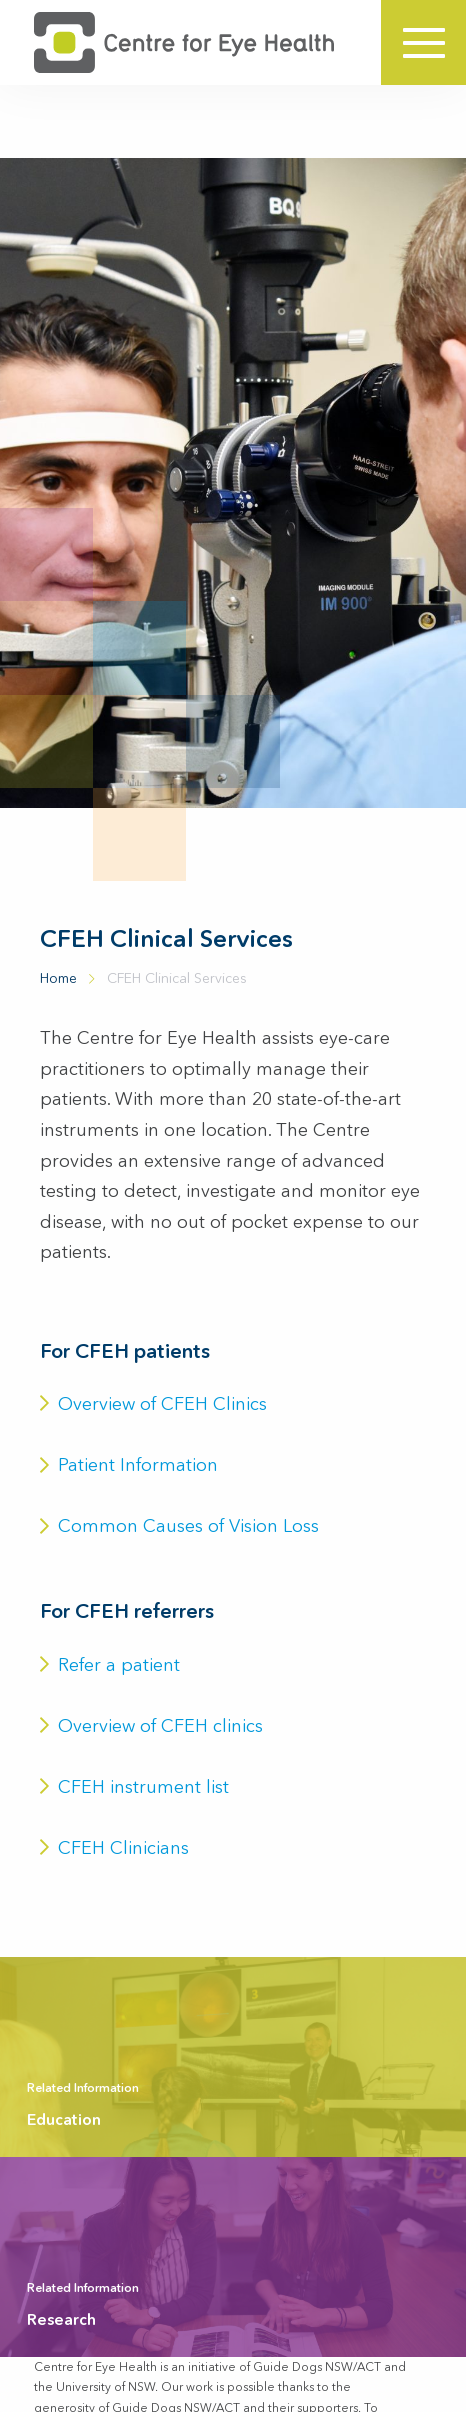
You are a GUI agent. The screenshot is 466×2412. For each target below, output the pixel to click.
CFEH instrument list (134, 1787)
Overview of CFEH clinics (151, 1726)
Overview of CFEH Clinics (153, 1404)
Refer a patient (110, 1665)
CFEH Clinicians (114, 1848)
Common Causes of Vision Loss (179, 1526)
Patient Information (129, 1465)
